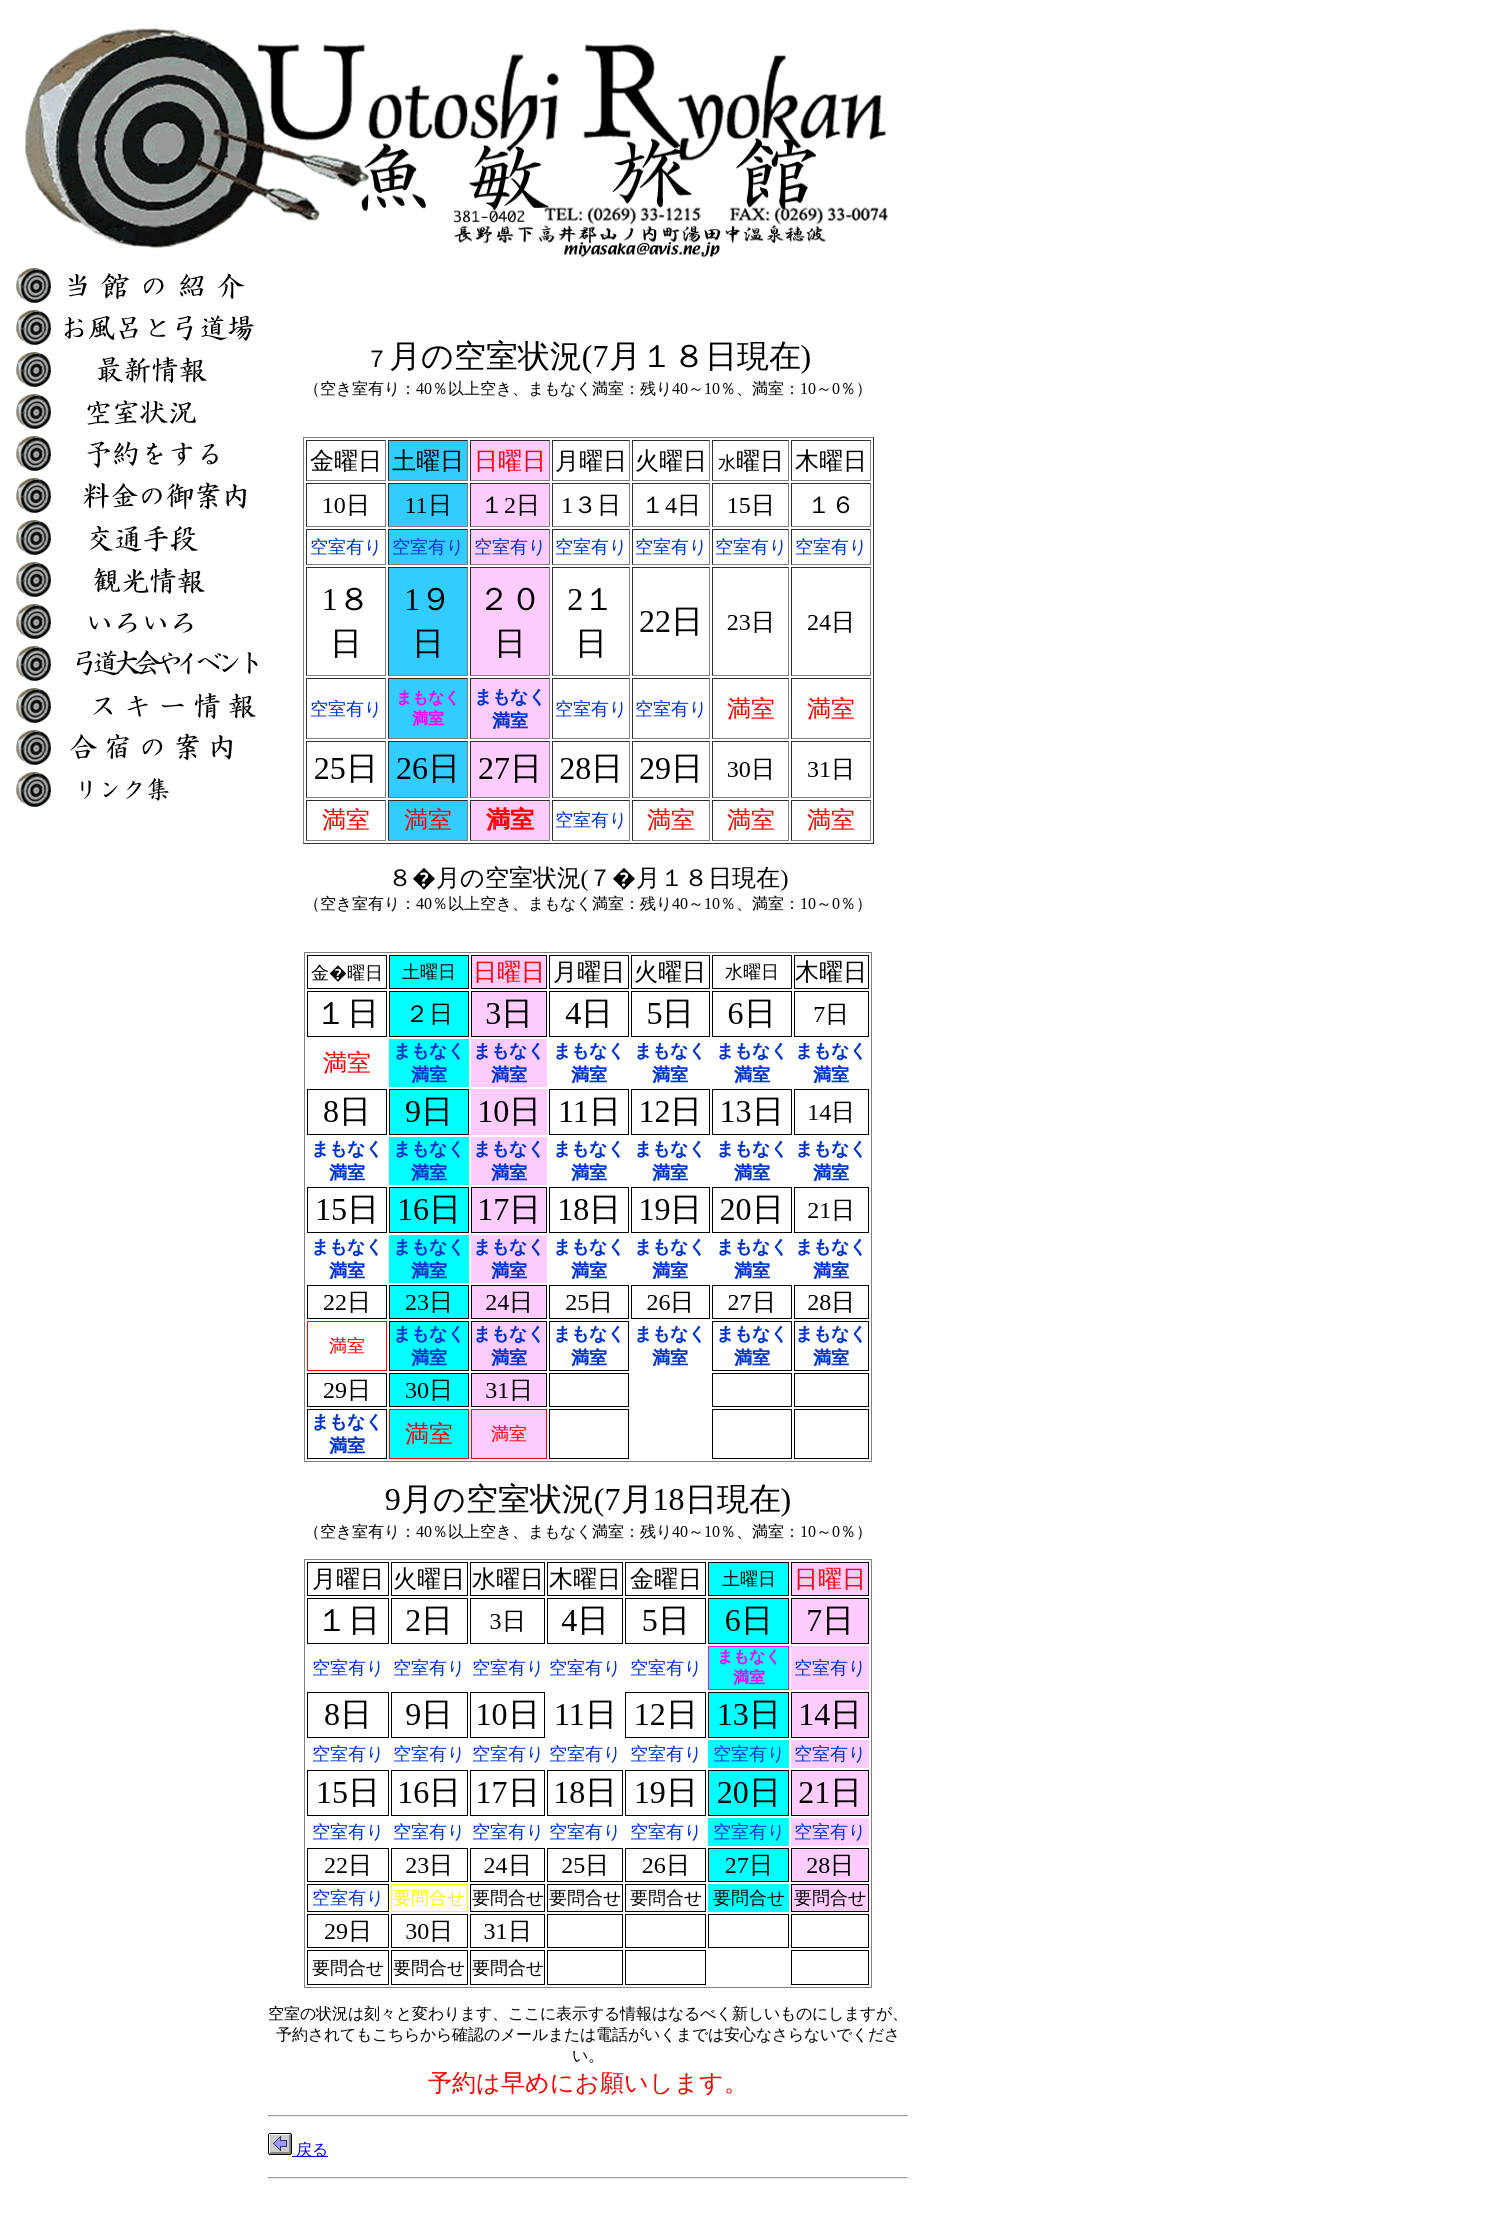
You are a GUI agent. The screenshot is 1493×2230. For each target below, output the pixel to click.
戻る (298, 2149)
